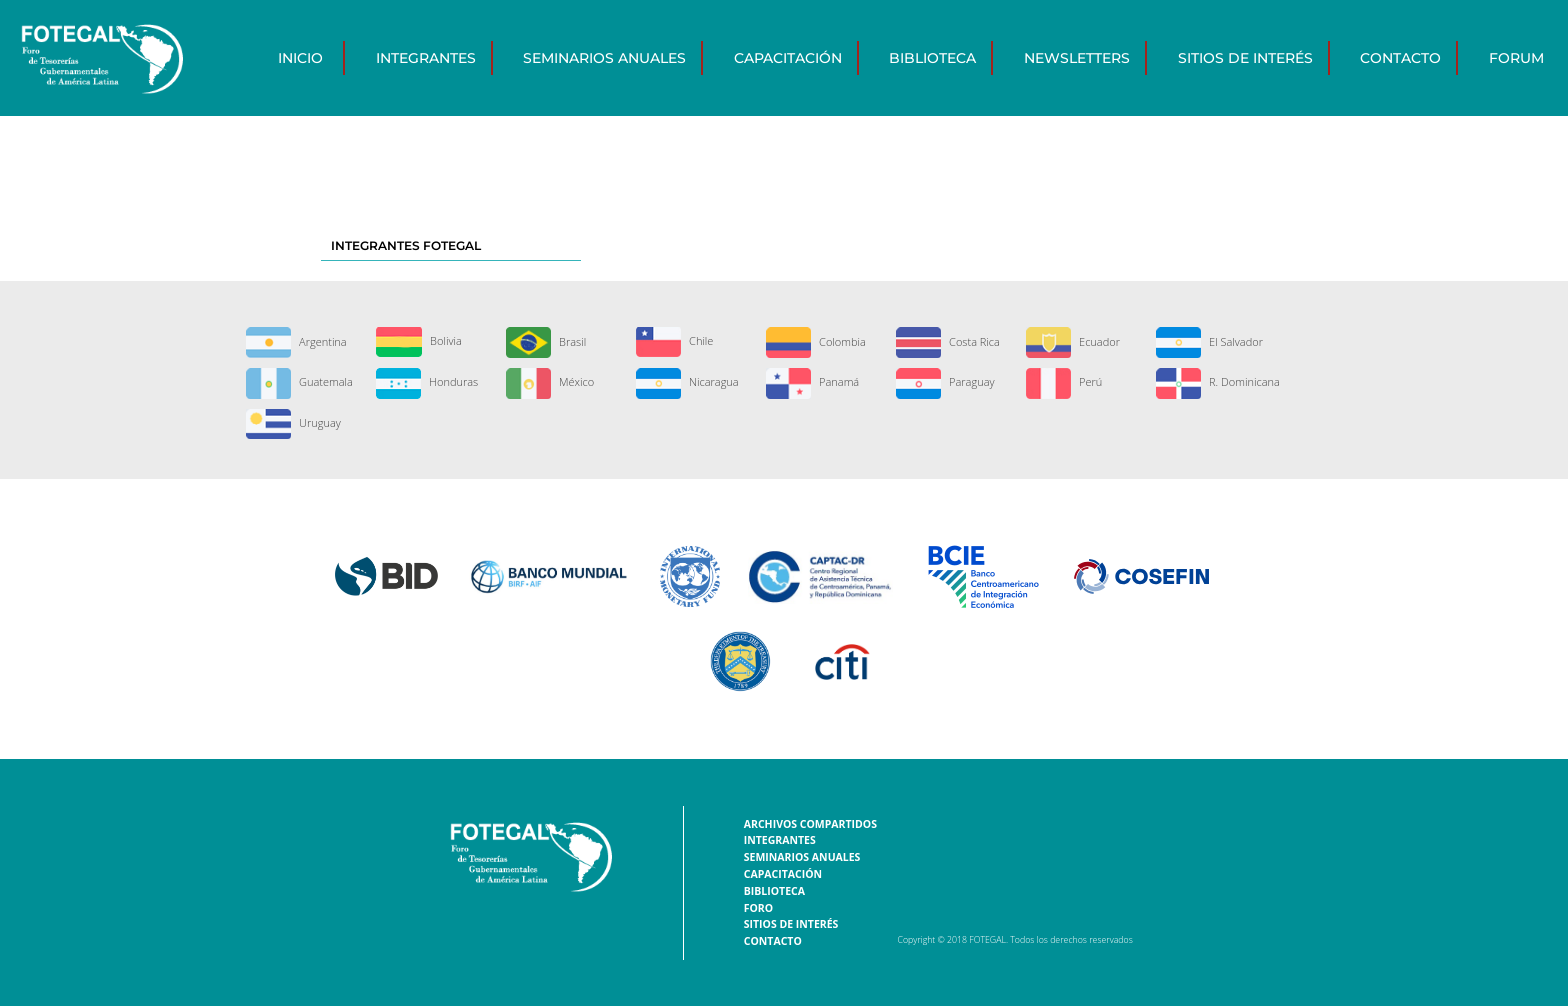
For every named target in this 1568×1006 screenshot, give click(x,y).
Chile (674, 340)
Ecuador (1073, 341)
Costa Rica (948, 341)
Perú (1064, 381)
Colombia (816, 341)
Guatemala (299, 381)
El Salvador (1209, 341)
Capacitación (788, 58)
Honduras (427, 381)
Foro (758, 908)
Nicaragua (687, 381)
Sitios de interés (1245, 58)
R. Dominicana (1218, 381)
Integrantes (426, 58)
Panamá (812, 381)
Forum (1516, 58)
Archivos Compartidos (810, 824)
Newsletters (1077, 58)
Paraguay (945, 381)
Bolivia (419, 340)
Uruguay (293, 422)
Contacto (1400, 58)
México (550, 381)
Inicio (300, 58)
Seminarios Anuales (604, 58)
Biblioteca (932, 58)
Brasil (546, 341)
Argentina (296, 341)
